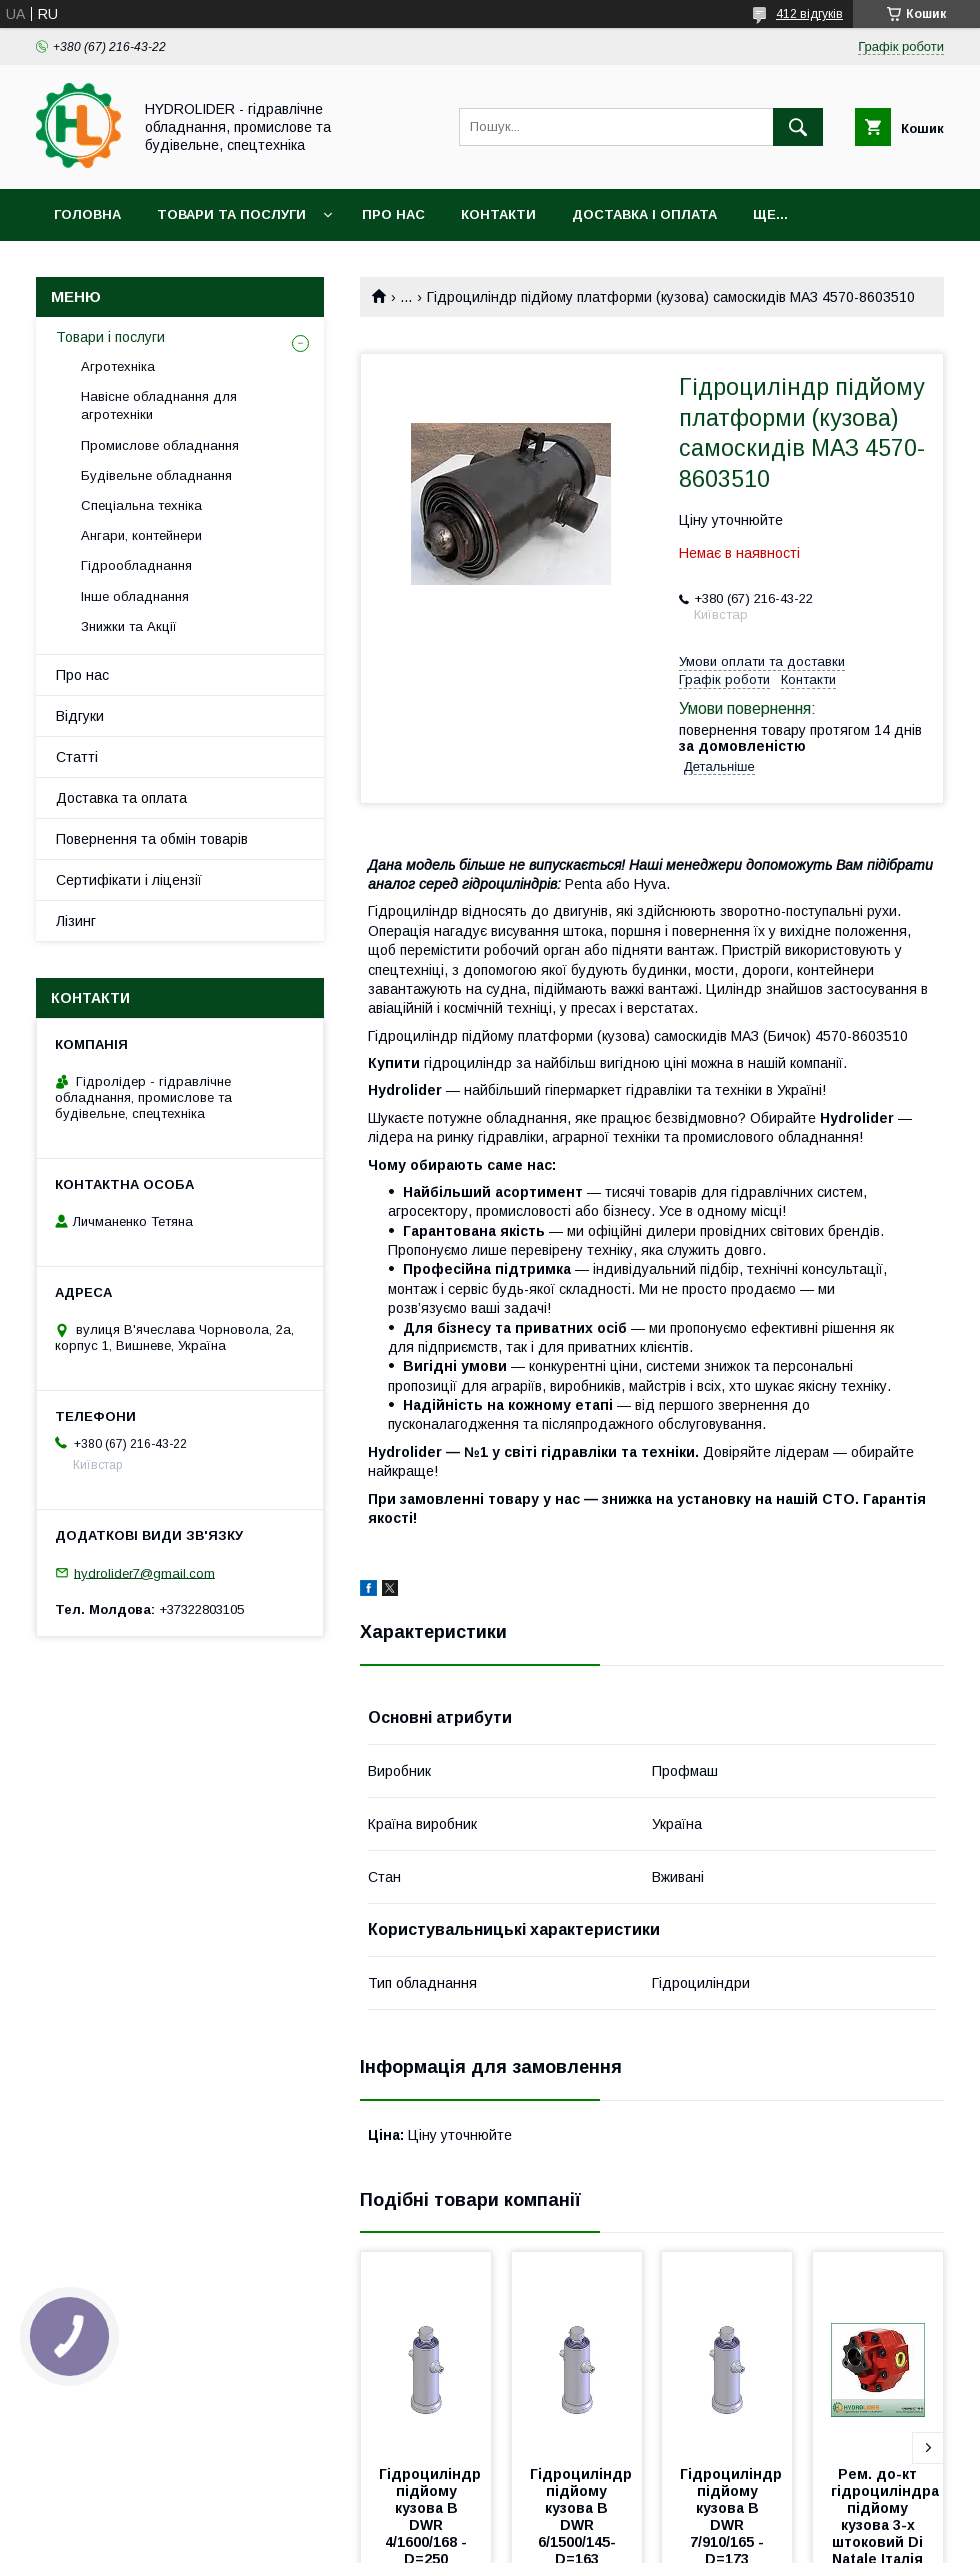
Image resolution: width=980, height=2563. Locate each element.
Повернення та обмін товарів (152, 839)
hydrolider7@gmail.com (144, 1572)
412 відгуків (809, 14)
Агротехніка (118, 366)
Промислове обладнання (160, 445)
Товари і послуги (110, 337)
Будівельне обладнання (156, 475)
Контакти (498, 214)
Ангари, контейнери (141, 535)
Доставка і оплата (644, 214)
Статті (77, 757)
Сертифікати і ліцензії (129, 880)
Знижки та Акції (129, 626)
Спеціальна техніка (141, 505)
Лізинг (76, 921)
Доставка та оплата (121, 798)
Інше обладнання (135, 596)
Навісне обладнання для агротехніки (159, 405)
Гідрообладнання (136, 565)
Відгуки (80, 716)
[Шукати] (798, 127)
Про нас (393, 214)
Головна (87, 214)
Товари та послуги (231, 214)
